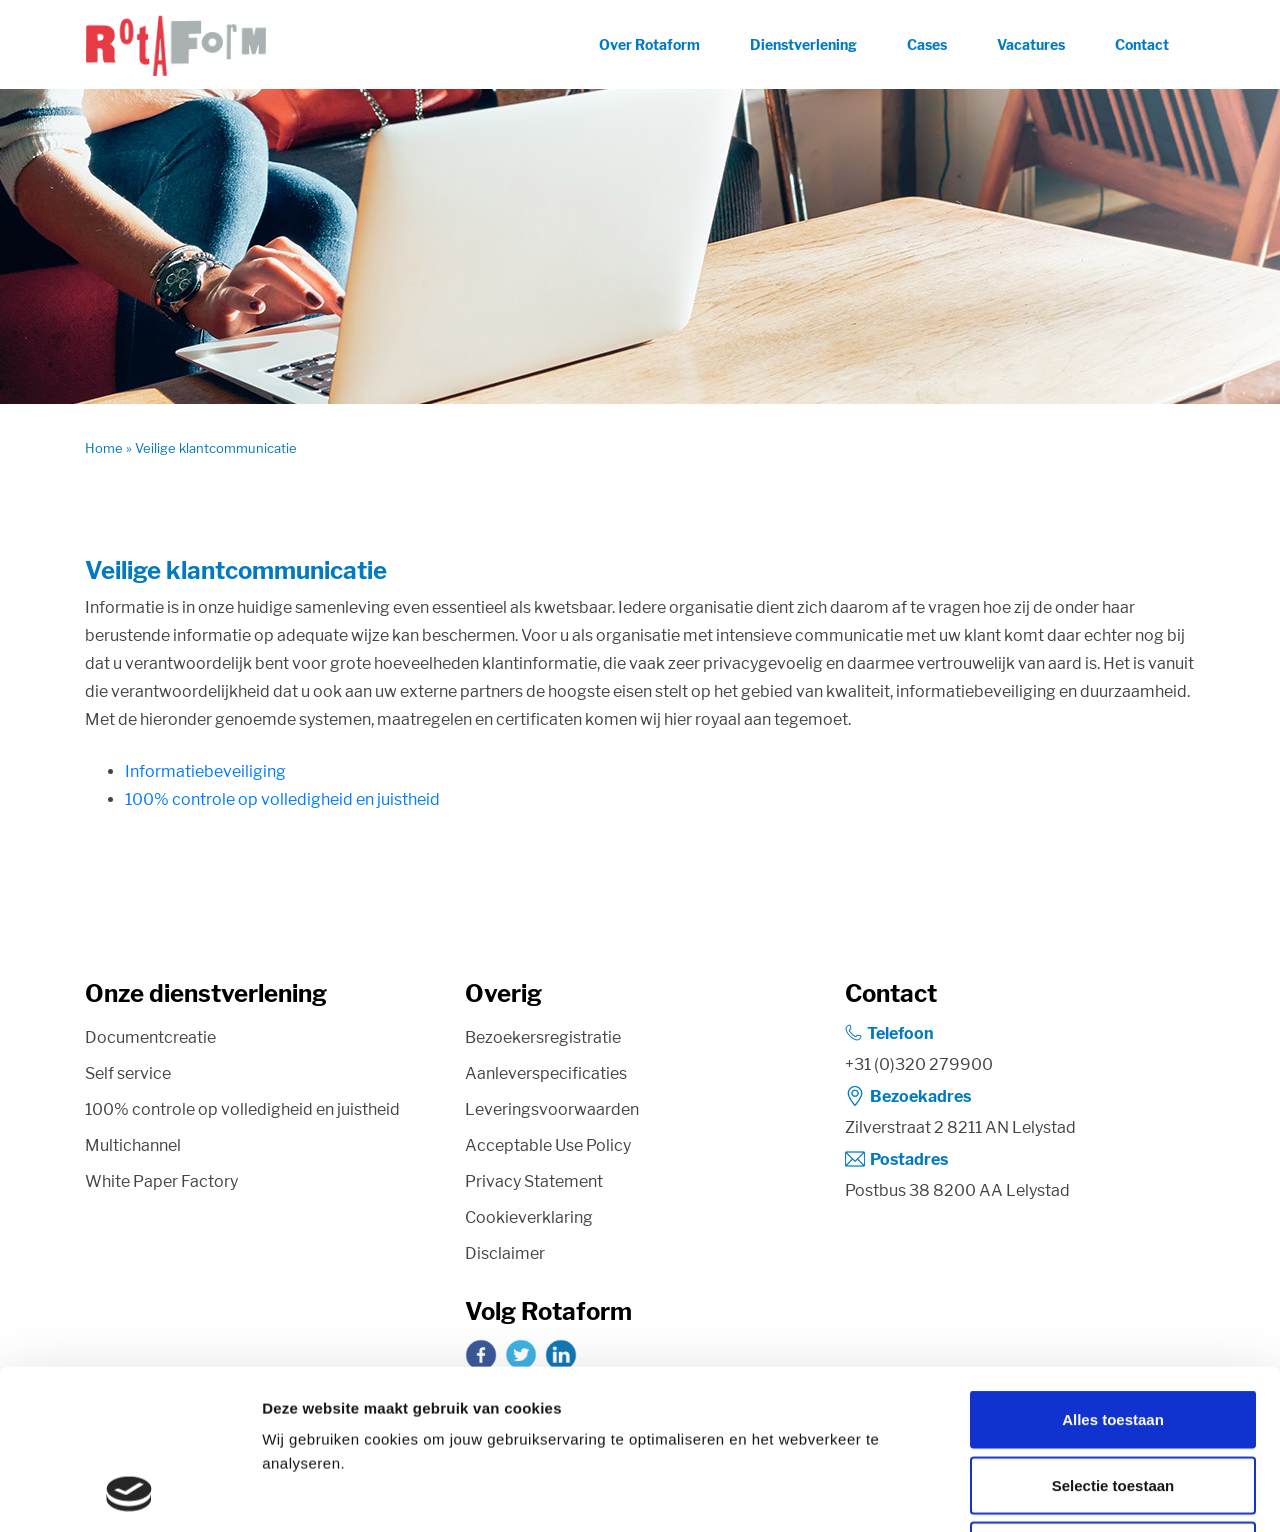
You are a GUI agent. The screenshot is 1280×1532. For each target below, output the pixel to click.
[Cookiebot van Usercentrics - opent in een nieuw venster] (129, 1493)
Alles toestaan (1113, 1269)
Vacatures (1031, 44)
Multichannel (133, 1145)
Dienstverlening (803, 44)
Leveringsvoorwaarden (552, 1109)
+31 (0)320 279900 (919, 1064)
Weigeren (1112, 1400)
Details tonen (1080, 1492)
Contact (1142, 44)
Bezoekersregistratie (543, 1037)
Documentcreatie (150, 1037)
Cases (927, 44)
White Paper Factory (161, 1181)
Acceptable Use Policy (548, 1145)
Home (104, 448)
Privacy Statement (534, 1181)
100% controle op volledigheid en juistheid (282, 799)
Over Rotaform (649, 44)
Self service (128, 1073)
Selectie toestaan (1113, 1335)
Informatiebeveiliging (205, 771)
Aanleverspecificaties (546, 1073)
